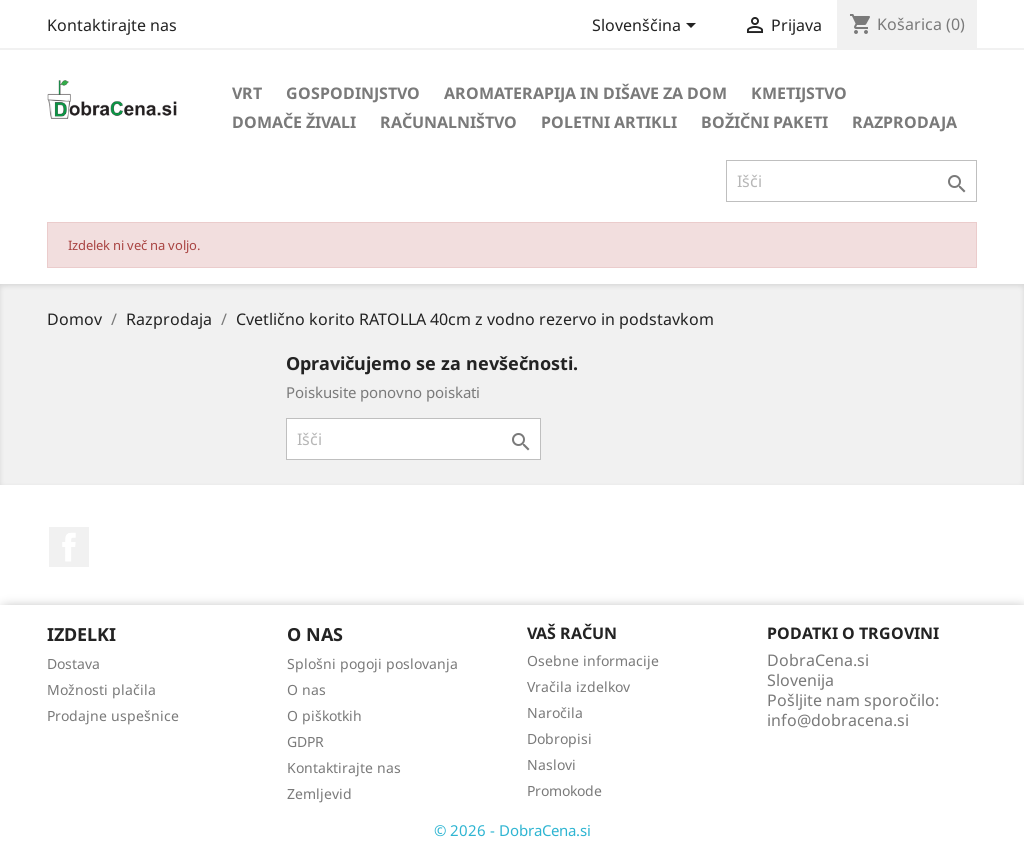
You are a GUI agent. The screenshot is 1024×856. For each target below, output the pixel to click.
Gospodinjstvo (353, 93)
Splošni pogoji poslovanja (372, 663)
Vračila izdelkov (578, 686)
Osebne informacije (593, 660)
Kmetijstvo (799, 93)
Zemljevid (319, 793)
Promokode (564, 790)
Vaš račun (572, 633)
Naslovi (551, 764)
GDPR (305, 741)
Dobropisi (559, 738)
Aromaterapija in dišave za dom (585, 93)
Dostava (73, 663)
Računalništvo (448, 122)
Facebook (69, 547)
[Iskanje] (851, 181)
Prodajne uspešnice (113, 715)
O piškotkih (324, 715)
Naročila (555, 712)
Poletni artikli (609, 122)
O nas (306, 689)
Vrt (247, 93)
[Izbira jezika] (647, 27)
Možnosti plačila (101, 689)
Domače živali (294, 122)
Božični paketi (764, 122)
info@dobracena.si (838, 720)
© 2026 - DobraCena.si (512, 830)
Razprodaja (904, 122)
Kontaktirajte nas (112, 25)
